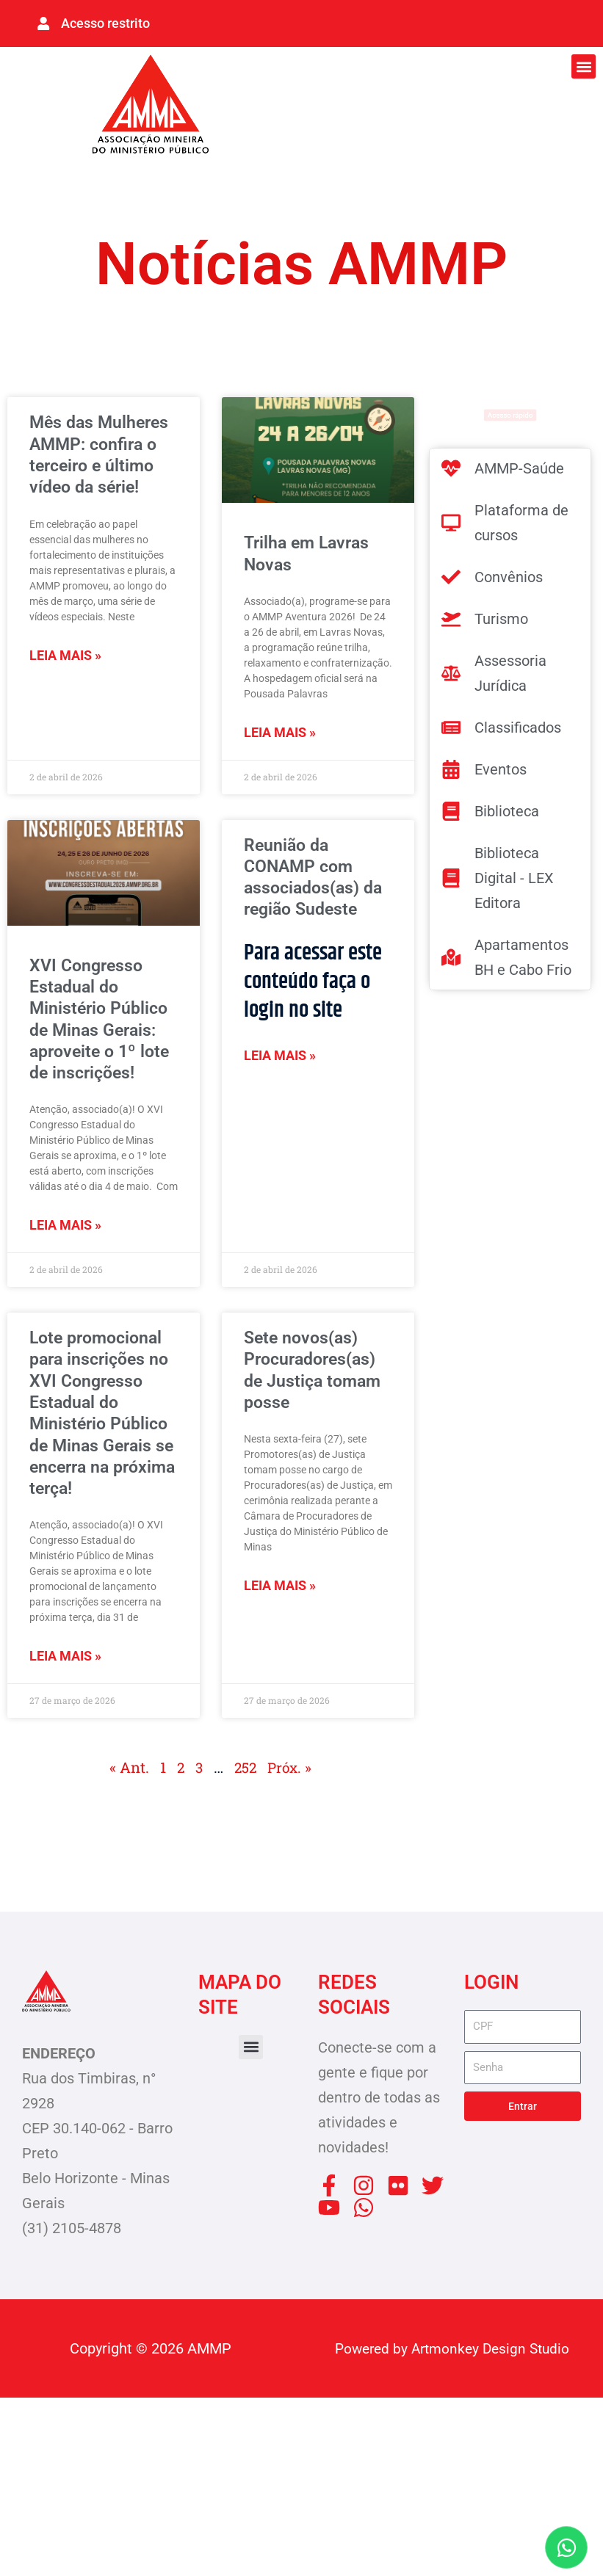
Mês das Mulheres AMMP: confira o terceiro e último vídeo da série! (101, 470)
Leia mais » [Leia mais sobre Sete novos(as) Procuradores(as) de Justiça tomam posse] (280, 1677)
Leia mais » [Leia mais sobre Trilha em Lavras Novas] (280, 738)
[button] (583, 64)
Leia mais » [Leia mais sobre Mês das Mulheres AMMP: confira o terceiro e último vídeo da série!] (65, 692)
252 (245, 1946)
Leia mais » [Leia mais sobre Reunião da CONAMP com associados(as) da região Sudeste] (280, 1100)
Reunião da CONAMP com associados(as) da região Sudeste (309, 901)
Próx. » (291, 1946)
